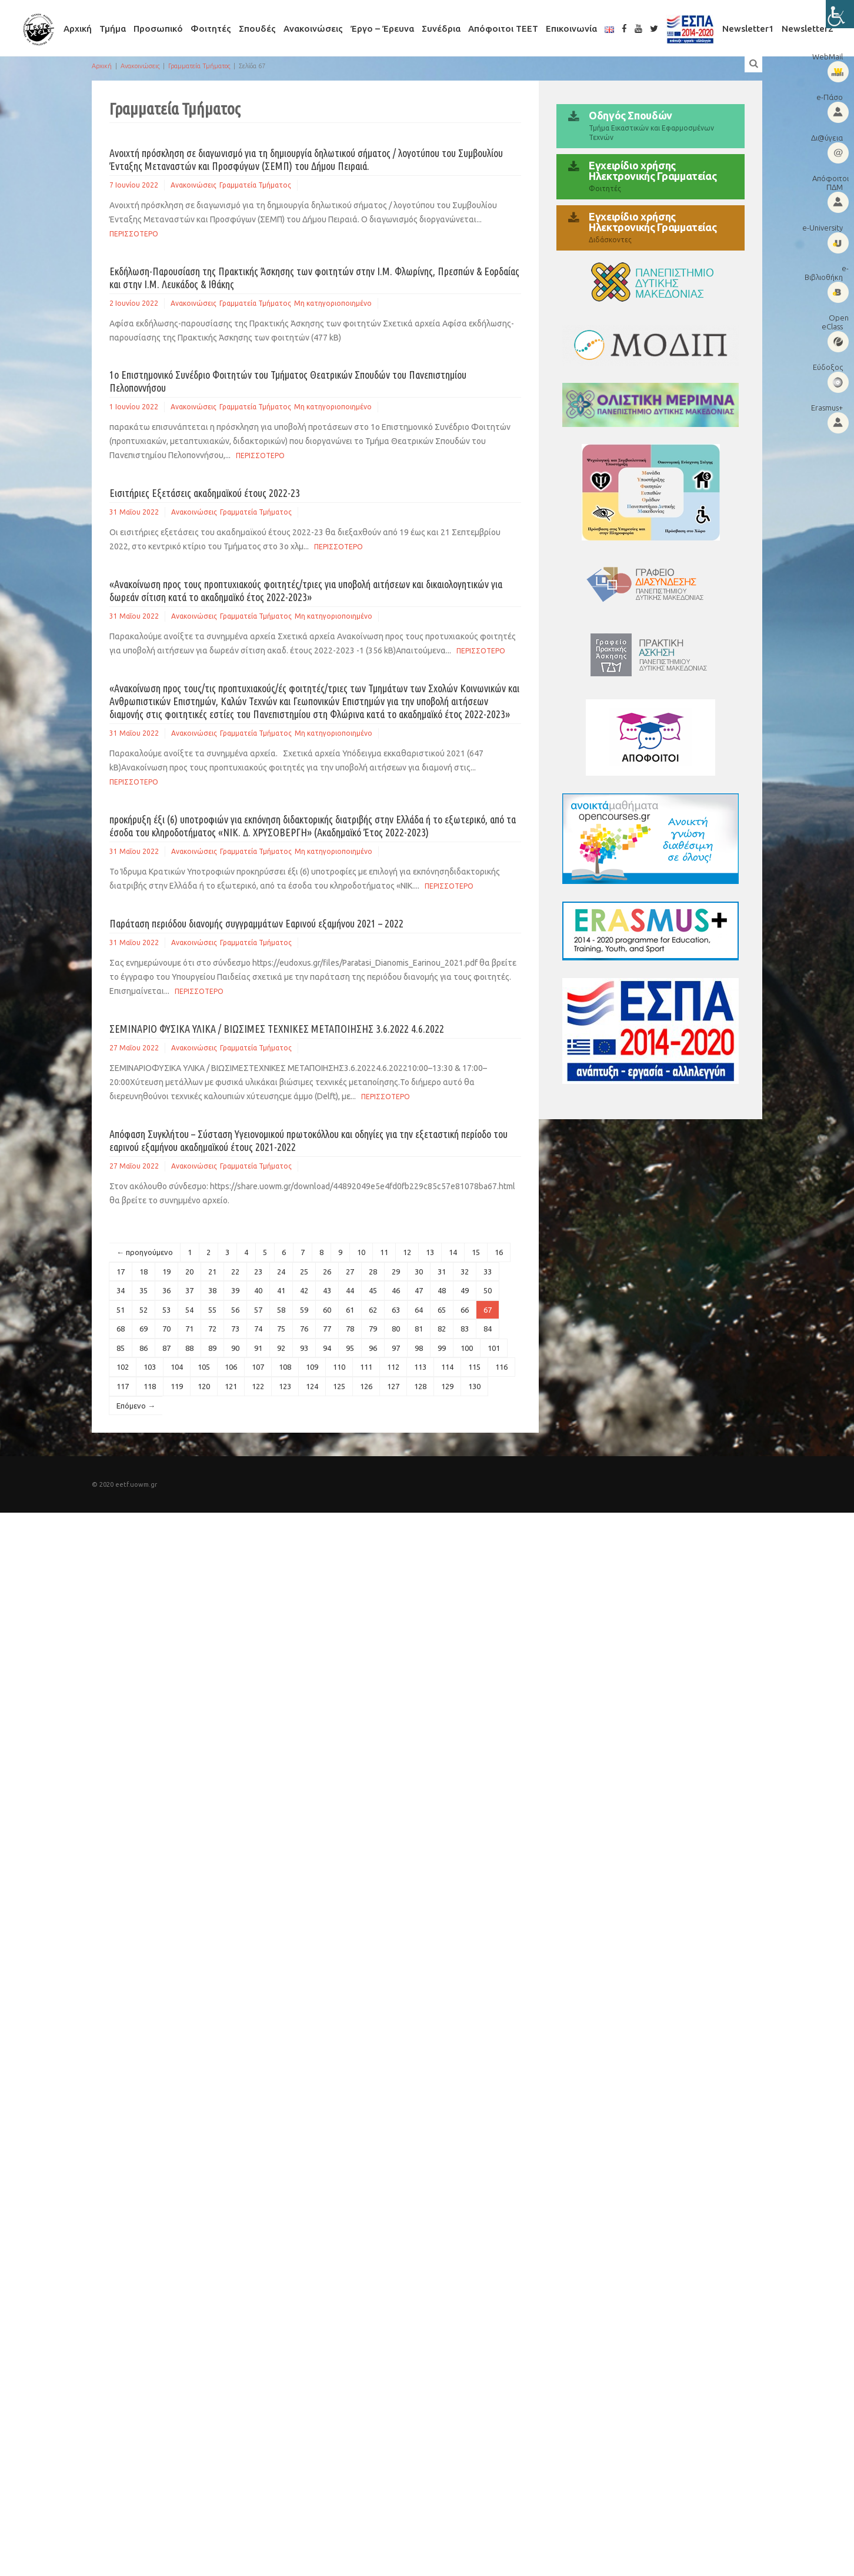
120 (204, 1386)
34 (120, 1290)
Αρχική (78, 29)
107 (258, 1367)
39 (235, 1290)
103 (150, 1367)
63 (396, 1310)
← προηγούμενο (144, 1252)
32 (465, 1271)
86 (143, 1348)
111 (366, 1367)
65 (442, 1310)
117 (122, 1386)
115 (474, 1367)
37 (189, 1290)
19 (166, 1271)
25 (304, 1271)
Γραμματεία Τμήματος (199, 65)
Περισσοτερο (133, 234)
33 (487, 1271)
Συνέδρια (441, 29)
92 (281, 1348)
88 (189, 1348)
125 (339, 1386)
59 (304, 1310)
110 (339, 1367)
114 (447, 1367)
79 (373, 1328)
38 (212, 1290)
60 (327, 1310)
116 (501, 1367)
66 (465, 1310)
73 (235, 1328)
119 (177, 1386)
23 (258, 1271)
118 (150, 1386)
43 (327, 1290)
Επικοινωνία (571, 29)
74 (258, 1328)
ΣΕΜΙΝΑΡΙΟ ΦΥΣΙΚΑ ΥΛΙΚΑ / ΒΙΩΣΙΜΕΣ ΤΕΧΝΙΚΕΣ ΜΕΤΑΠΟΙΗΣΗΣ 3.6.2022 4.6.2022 (276, 1029)
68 (120, 1328)
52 (143, 1310)
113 (420, 1367)
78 (350, 1328)
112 (393, 1367)
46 (396, 1290)
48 (442, 1290)
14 (453, 1252)
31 (442, 1271)
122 (258, 1386)
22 (235, 1271)
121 (231, 1386)
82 (442, 1328)
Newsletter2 (807, 29)
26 (327, 1271)
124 (312, 1386)
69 (143, 1328)
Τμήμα (112, 29)
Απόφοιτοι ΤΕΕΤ (503, 29)
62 (373, 1310)
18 (143, 1271)
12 (407, 1252)
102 (122, 1367)
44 (350, 1290)
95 (350, 1348)
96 (373, 1348)
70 (166, 1328)
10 (361, 1252)
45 (373, 1290)
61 (350, 1310)
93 (304, 1348)
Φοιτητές (211, 29)
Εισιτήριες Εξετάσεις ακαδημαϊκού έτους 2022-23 (204, 493)
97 (396, 1348)
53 (166, 1310)
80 (396, 1328)
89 (212, 1348)
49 (465, 1290)
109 (312, 1367)
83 (465, 1328)
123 (285, 1386)
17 (120, 1271)
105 (204, 1367)
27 (350, 1271)
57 (258, 1310)
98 (419, 1348)
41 (281, 1290)
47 (419, 1290)
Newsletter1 (748, 29)
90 (235, 1348)
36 (166, 1290)
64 (419, 1310)
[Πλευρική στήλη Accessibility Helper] (840, 14)
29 (396, 1271)
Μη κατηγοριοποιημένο (333, 303)
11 (384, 1252)
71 (189, 1328)
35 (143, 1290)
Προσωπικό (158, 29)
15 (476, 1252)
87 (166, 1348)
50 (487, 1290)
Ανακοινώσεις (313, 29)
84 (487, 1328)
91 (258, 1348)
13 (430, 1252)
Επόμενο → (135, 1406)
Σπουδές (257, 29)
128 (420, 1386)
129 (447, 1386)
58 (281, 1310)
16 (499, 1252)
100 (467, 1348)
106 (231, 1367)
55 (212, 1310)
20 (189, 1271)
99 (442, 1348)
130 (474, 1386)
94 (327, 1348)
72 (212, 1328)
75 (281, 1328)
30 (419, 1271)
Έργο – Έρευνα (382, 29)
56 (235, 1310)
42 (304, 1290)
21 (212, 1271)
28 (373, 1271)
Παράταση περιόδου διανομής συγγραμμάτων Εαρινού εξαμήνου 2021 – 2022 (256, 923)
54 (189, 1310)
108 (285, 1367)
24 (281, 1271)
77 (327, 1328)
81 (419, 1328)
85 (120, 1348)
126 (366, 1386)
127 (393, 1386)
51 (120, 1310)
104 (177, 1367)
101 (494, 1348)
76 (304, 1328)
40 (258, 1290)
